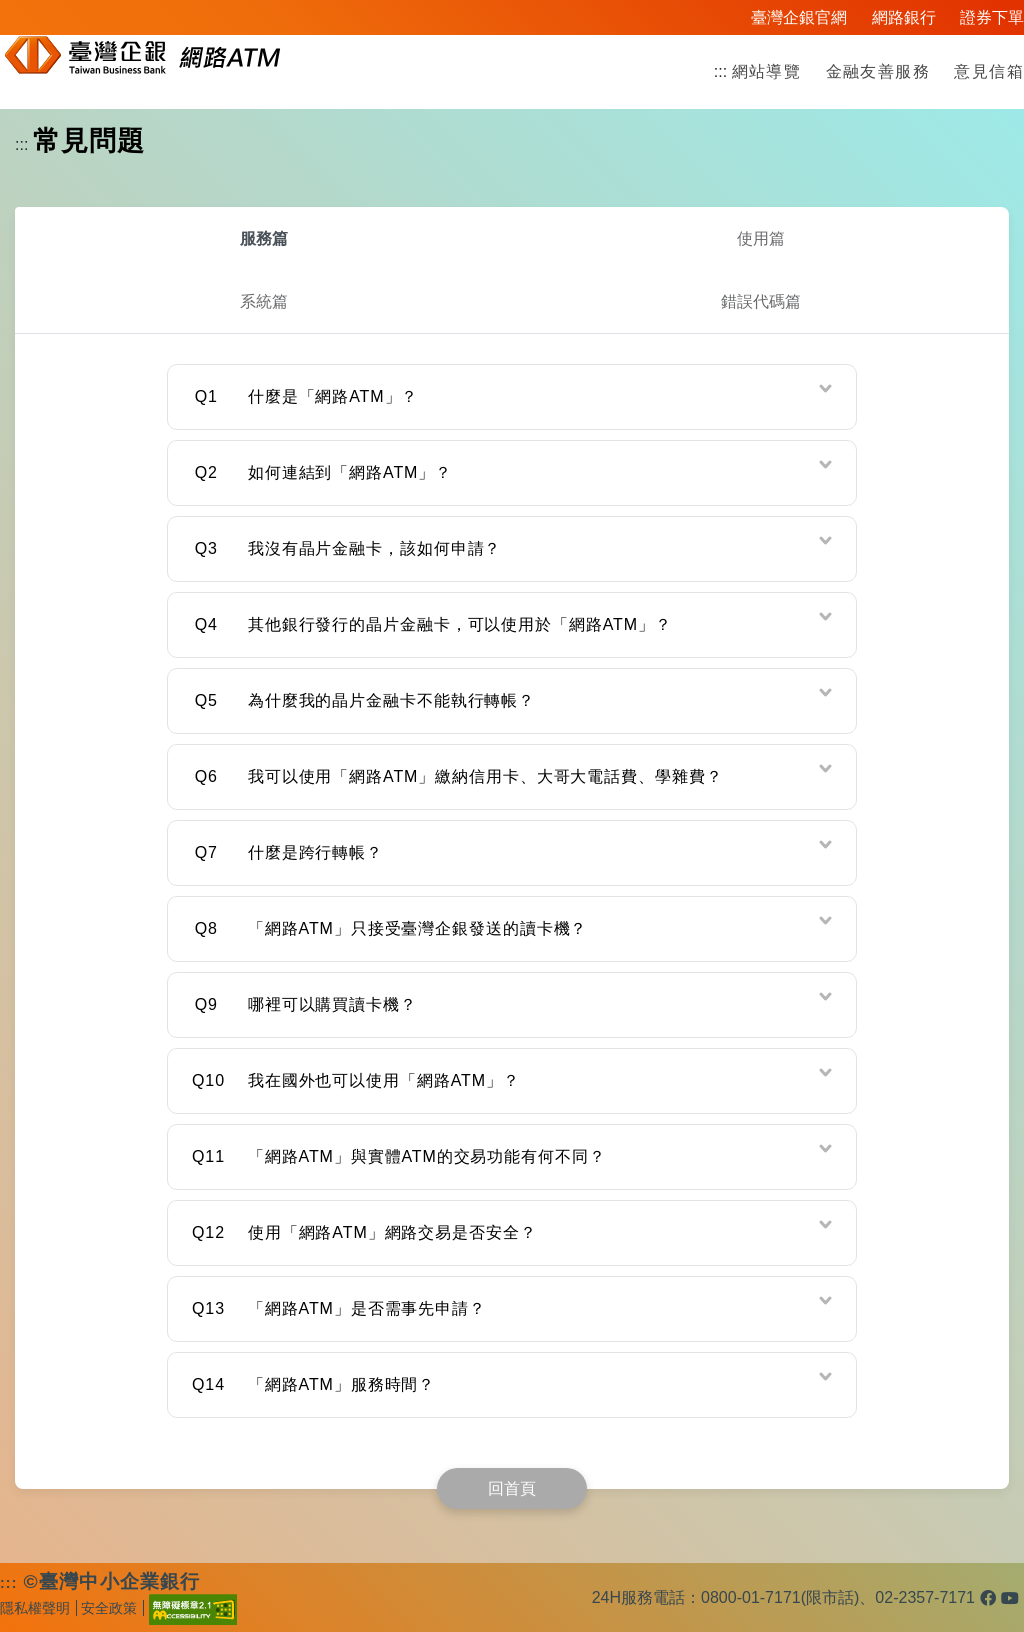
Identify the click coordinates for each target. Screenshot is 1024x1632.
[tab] (512, 397)
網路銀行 (904, 17)
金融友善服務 (878, 71)
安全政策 (109, 1608)
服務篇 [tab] (264, 238)
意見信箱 (989, 71)
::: (720, 71)
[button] (512, 397)
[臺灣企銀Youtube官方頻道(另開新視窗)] (1010, 1598)
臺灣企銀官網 (799, 17)
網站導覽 (767, 71)
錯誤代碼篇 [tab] (761, 301)
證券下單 (992, 17)
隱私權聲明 (35, 1608)
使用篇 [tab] (761, 238)
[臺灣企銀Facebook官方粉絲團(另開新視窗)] (988, 1598)
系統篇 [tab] (264, 301)
